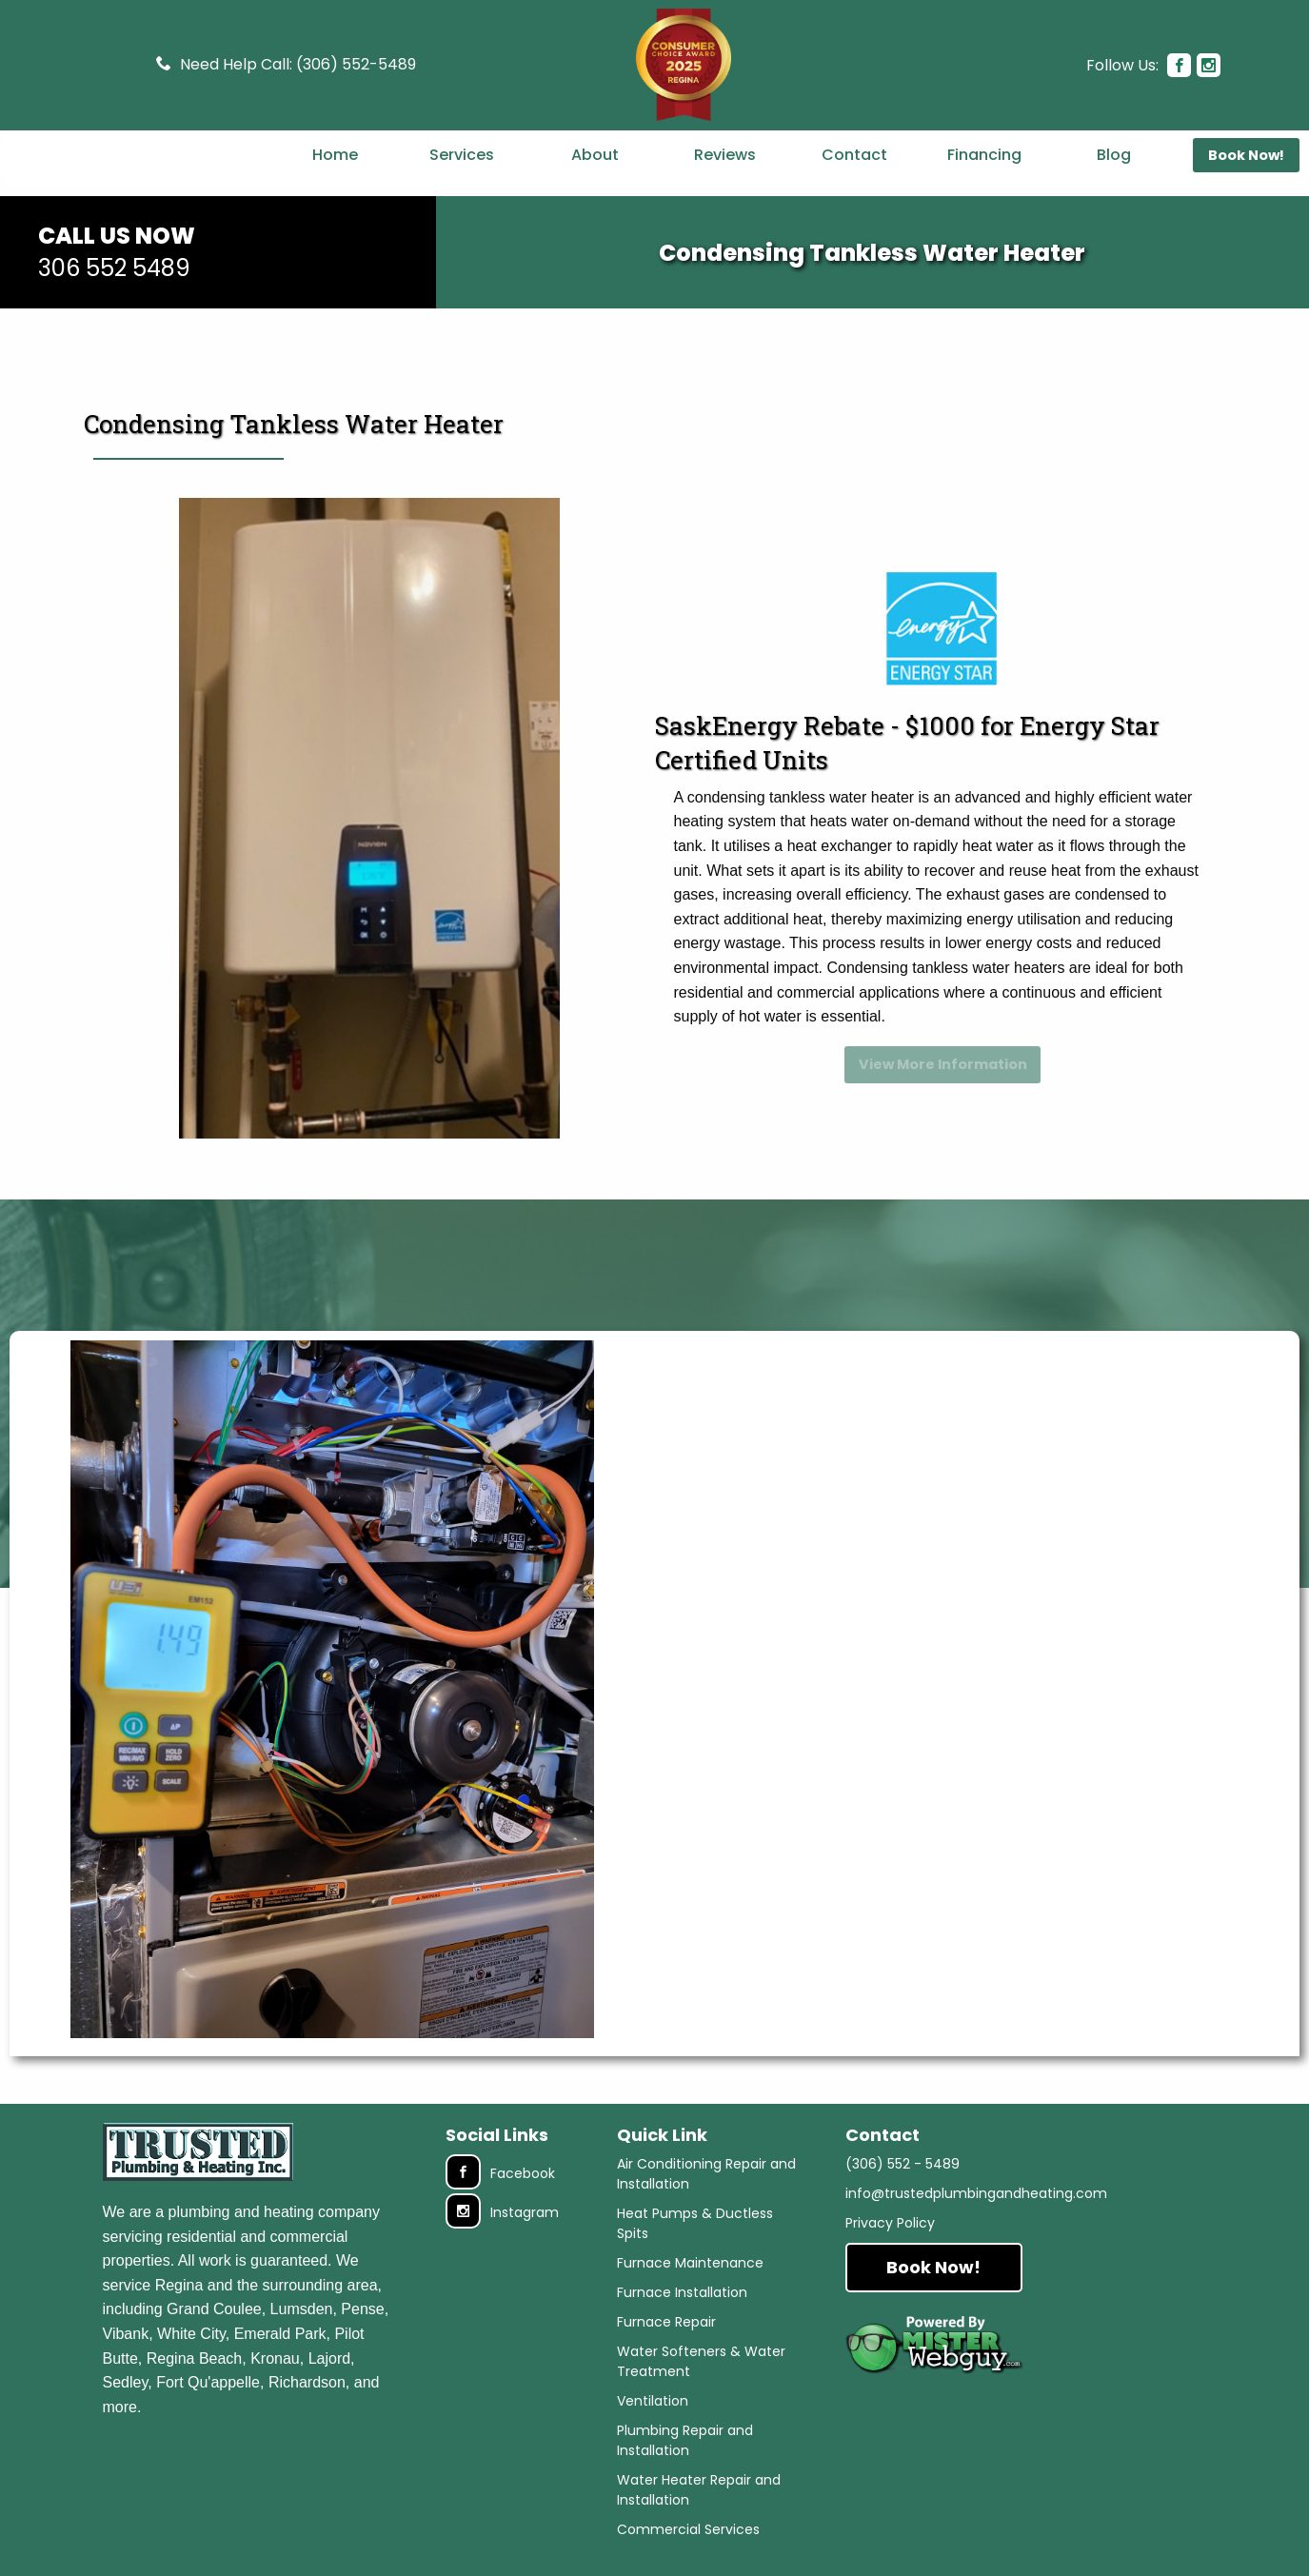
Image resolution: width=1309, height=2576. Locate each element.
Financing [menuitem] (984, 182)
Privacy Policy (890, 2230)
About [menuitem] (595, 182)
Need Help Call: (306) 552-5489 (298, 60)
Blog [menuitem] (1114, 182)
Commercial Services (688, 2536)
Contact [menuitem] (854, 182)
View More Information (943, 1091)
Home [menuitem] (335, 182)
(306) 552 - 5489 (902, 2171)
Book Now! (933, 2275)
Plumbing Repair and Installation (685, 2447)
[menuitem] (136, 182)
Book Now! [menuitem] (1246, 182)
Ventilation (652, 2408)
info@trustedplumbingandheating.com (976, 2200)
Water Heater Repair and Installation (699, 2497)
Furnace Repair (666, 2329)
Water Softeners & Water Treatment (701, 2368)
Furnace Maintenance (690, 2270)
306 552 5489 (114, 311)
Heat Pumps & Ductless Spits (695, 2230)
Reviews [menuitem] (725, 182)
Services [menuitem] (461, 182)
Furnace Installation (682, 2299)
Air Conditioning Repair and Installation (706, 2181)
